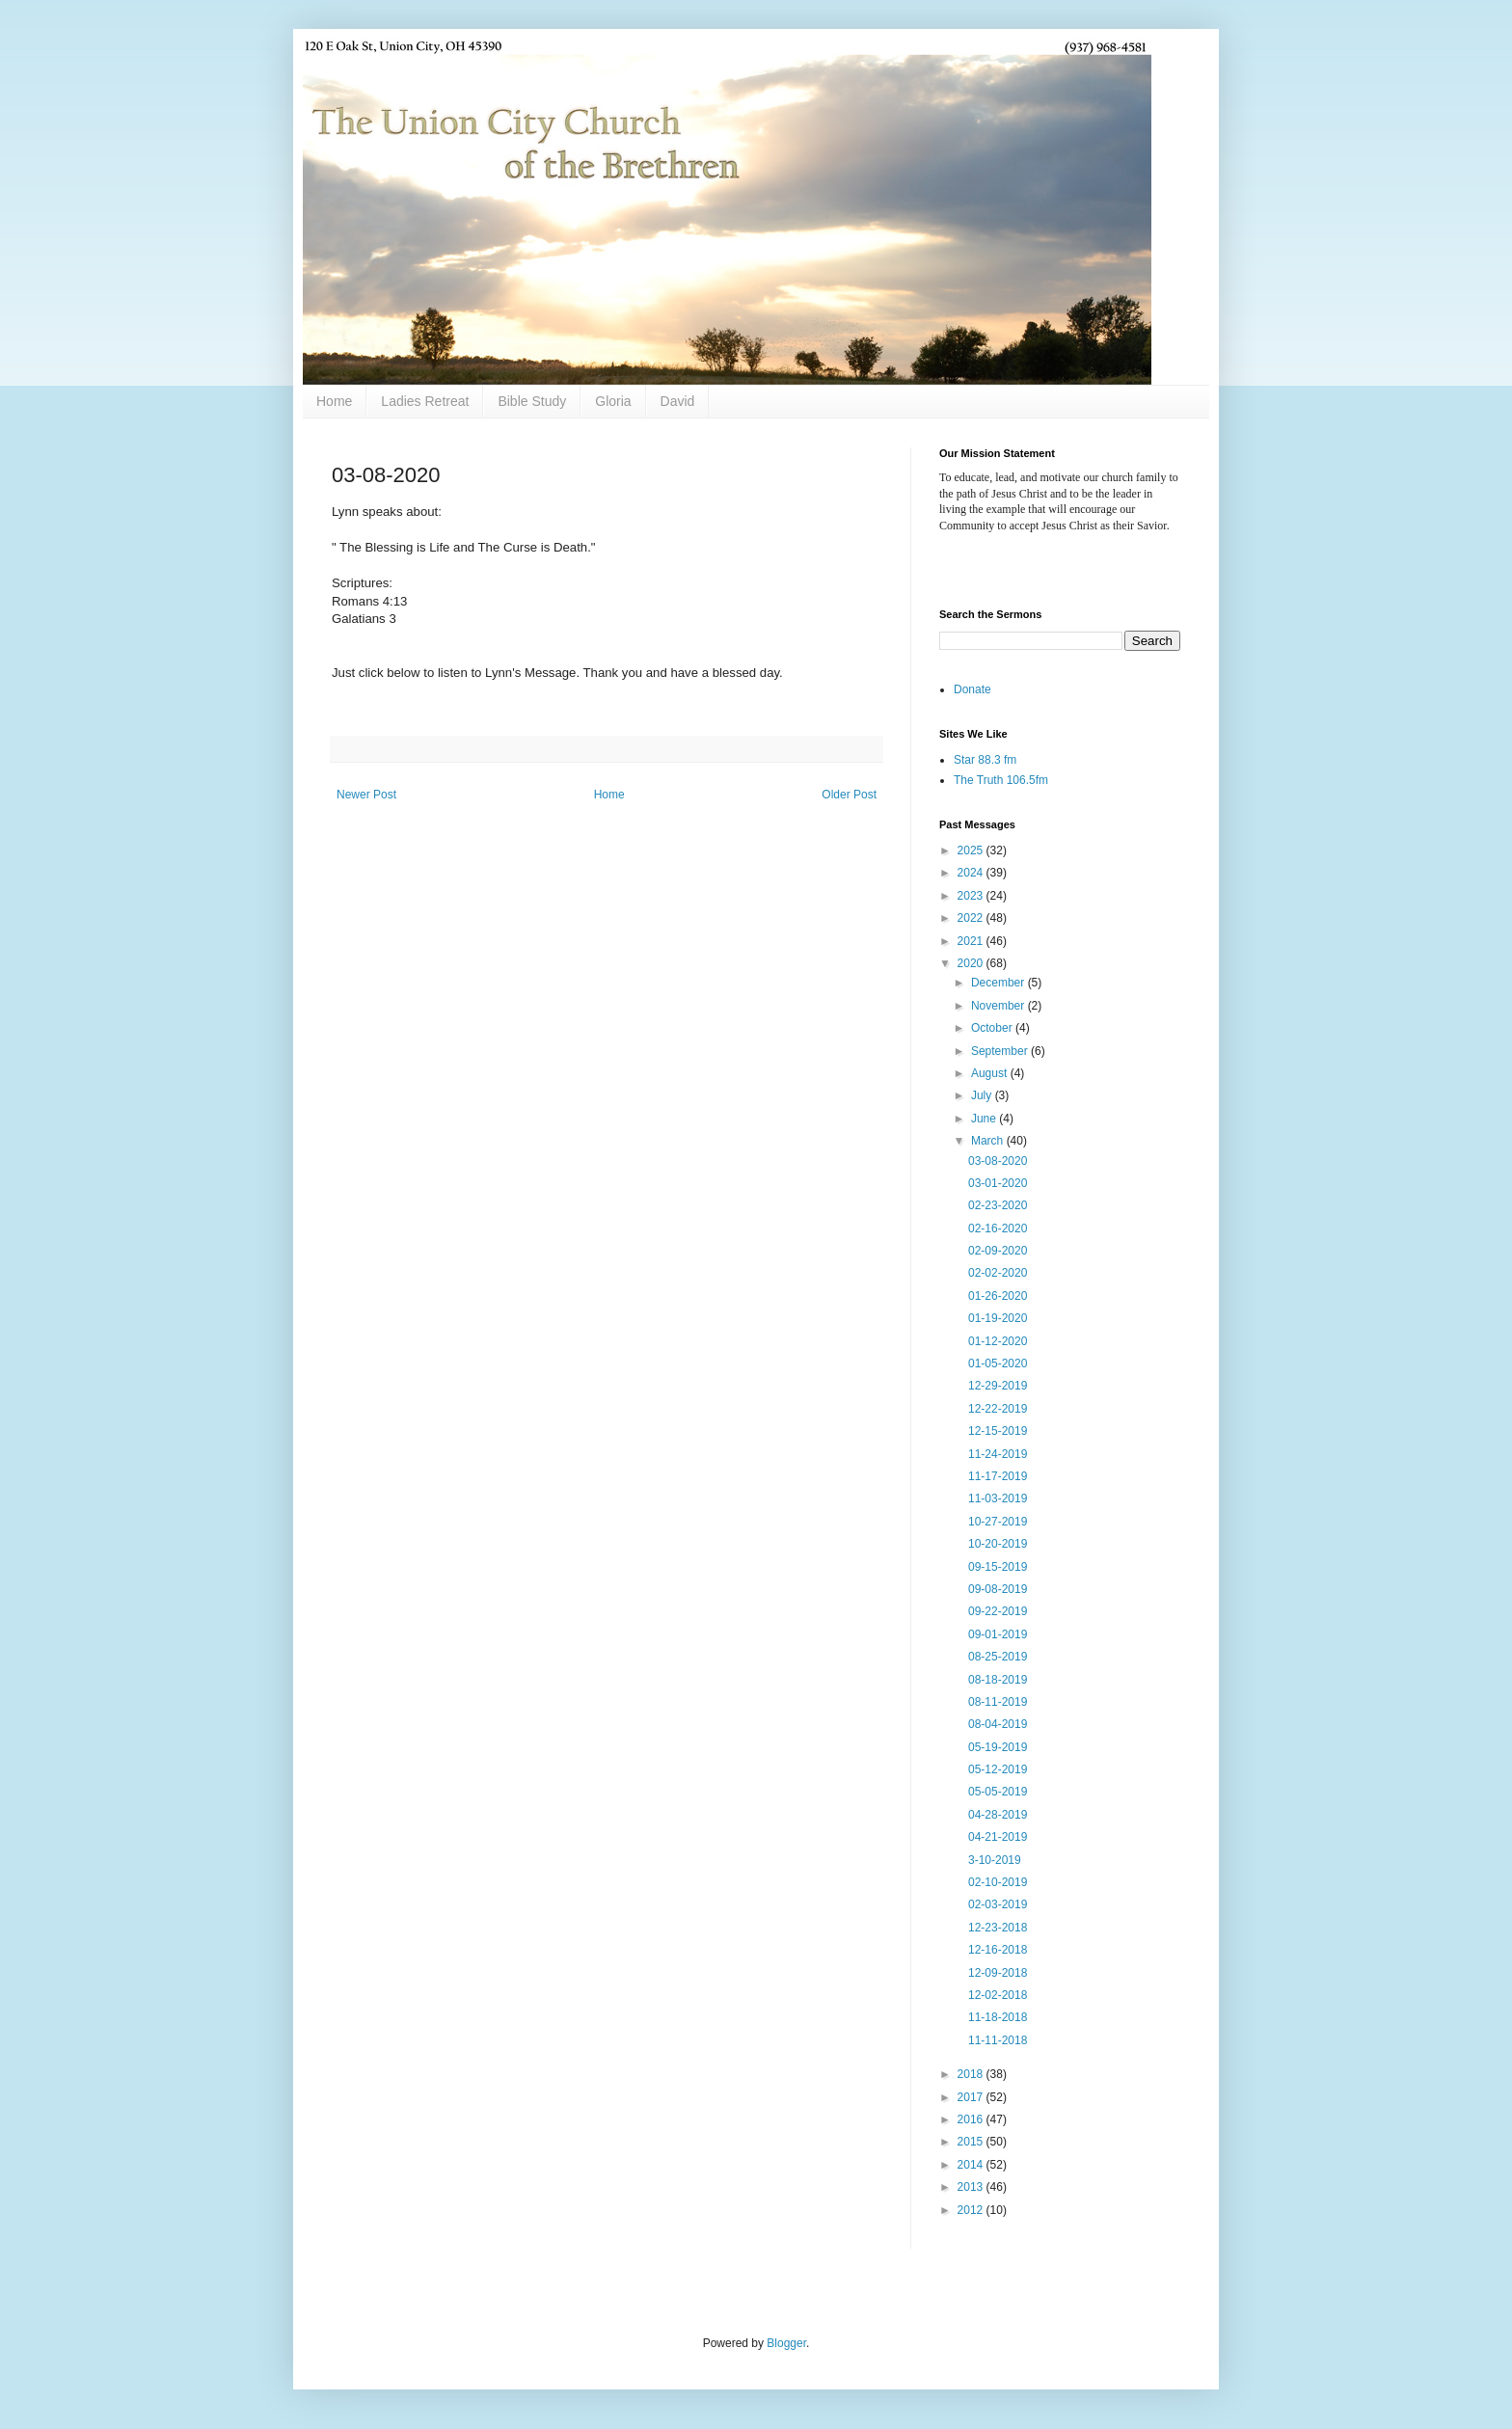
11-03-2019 (997, 1498)
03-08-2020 (997, 1161)
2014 (972, 2165)
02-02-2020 (997, 1273)
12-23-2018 (997, 1927)
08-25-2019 (997, 1656)
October (993, 1028)
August (991, 1073)
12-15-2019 (997, 1431)
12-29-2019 (997, 1385)
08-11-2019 (997, 1702)
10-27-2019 (997, 1521)
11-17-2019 (997, 1476)
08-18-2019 (997, 1680)
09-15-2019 (997, 1567)
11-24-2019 (997, 1454)
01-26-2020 (997, 1296)
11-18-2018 (997, 2017)
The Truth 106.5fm (1001, 780)
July (983, 1095)
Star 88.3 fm (985, 760)
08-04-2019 (997, 1724)
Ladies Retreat (425, 401)
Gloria (613, 401)
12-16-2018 (997, 1950)
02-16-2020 (997, 1228)
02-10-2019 (997, 1882)
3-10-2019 (994, 1860)
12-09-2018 (997, 1973)
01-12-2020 (997, 1341)
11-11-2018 (997, 2040)
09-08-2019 (997, 1589)
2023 (972, 896)
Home (334, 401)
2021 (972, 941)
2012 (972, 2210)
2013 (972, 2187)
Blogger (786, 2343)
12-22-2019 (997, 1409)
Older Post (849, 794)
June (985, 1118)
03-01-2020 (997, 1183)
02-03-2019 (997, 1904)
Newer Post (366, 794)
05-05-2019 (997, 1791)
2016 (972, 2119)
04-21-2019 (997, 1837)
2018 (972, 2074)
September (1001, 1051)
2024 (972, 872)
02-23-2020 (997, 1205)
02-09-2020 (997, 1250)
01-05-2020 (997, 1363)
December (999, 982)
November (999, 1005)
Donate (972, 689)
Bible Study (532, 401)
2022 (972, 918)
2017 (972, 2097)
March (989, 1140)
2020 (972, 963)
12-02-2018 (997, 1995)
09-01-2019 (997, 1634)
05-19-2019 (997, 1747)
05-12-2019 (997, 1769)
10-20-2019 (997, 1544)
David (678, 401)
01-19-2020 (997, 1318)
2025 (972, 850)
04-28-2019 (997, 1815)
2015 (972, 2141)
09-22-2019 (997, 1611)
